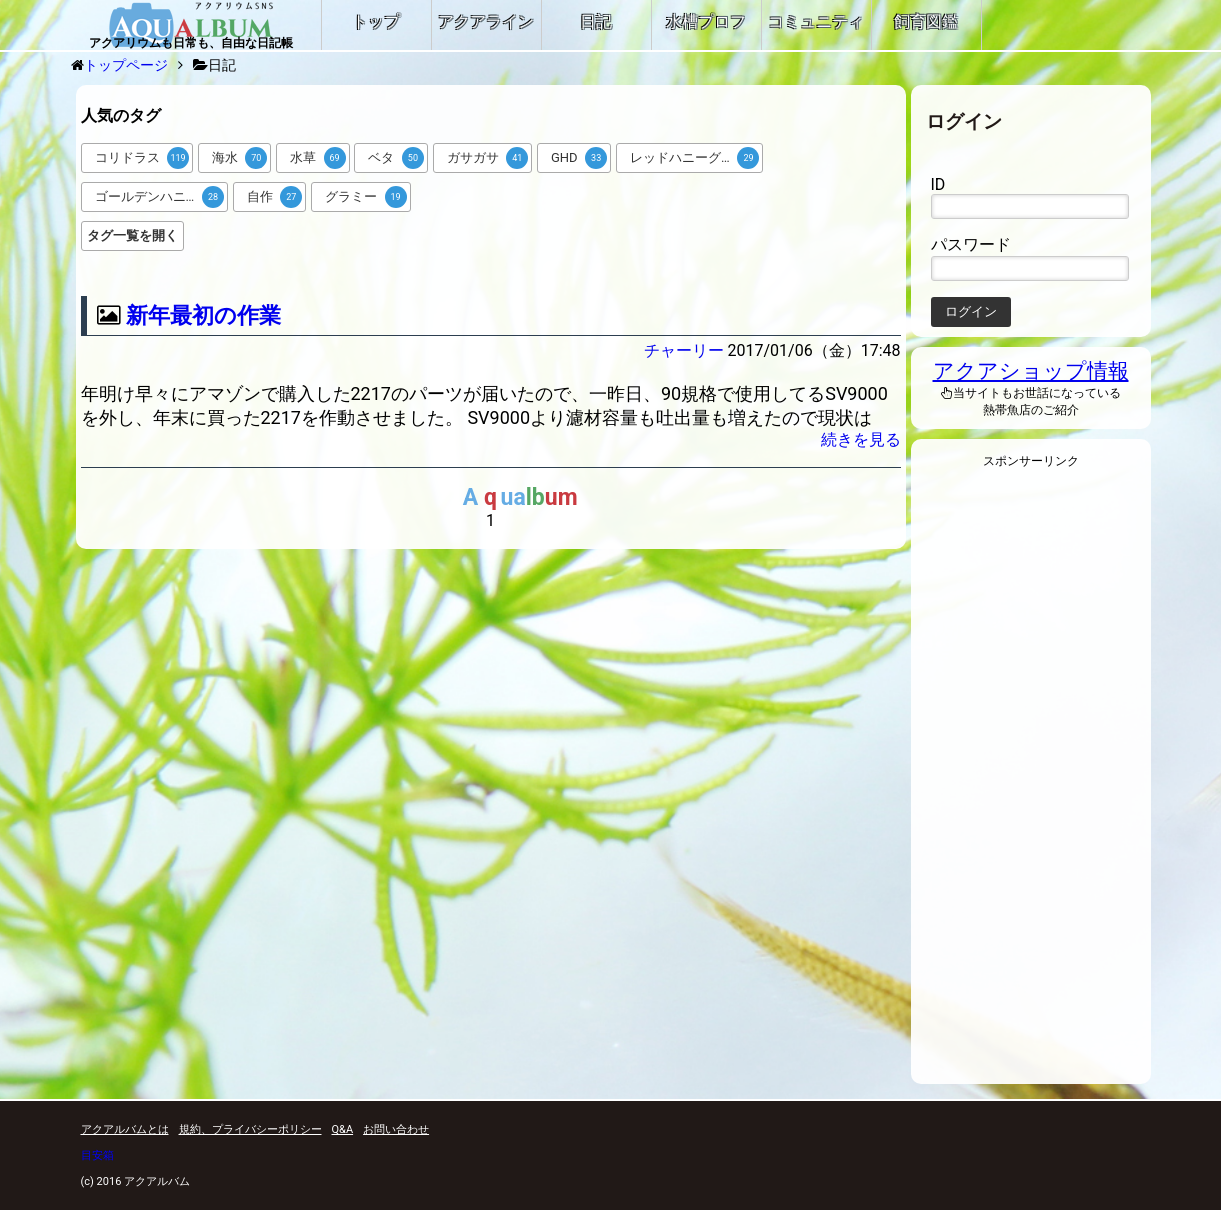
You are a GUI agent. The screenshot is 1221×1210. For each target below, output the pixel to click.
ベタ (396, 158)
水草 (318, 158)
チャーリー (684, 350)
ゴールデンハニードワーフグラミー (162, 197)
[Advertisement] (1031, 782)
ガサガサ (488, 158)
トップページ (126, 65)
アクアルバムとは (125, 1129)
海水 (240, 158)
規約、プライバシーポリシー (250, 1129)
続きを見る (861, 439)
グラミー (366, 197)
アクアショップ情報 (1031, 371)
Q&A (343, 1129)
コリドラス (142, 158)
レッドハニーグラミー (695, 158)
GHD (579, 158)
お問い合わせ (396, 1129)
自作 (275, 197)
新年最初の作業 (203, 315)
